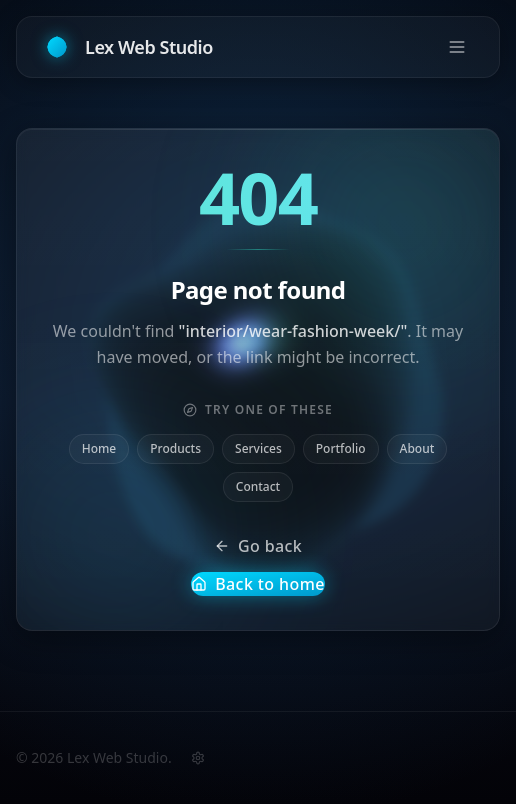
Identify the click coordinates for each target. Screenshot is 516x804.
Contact (258, 486)
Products (175, 448)
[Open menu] (457, 46)
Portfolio (341, 448)
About (417, 448)
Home (99, 448)
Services (258, 448)
